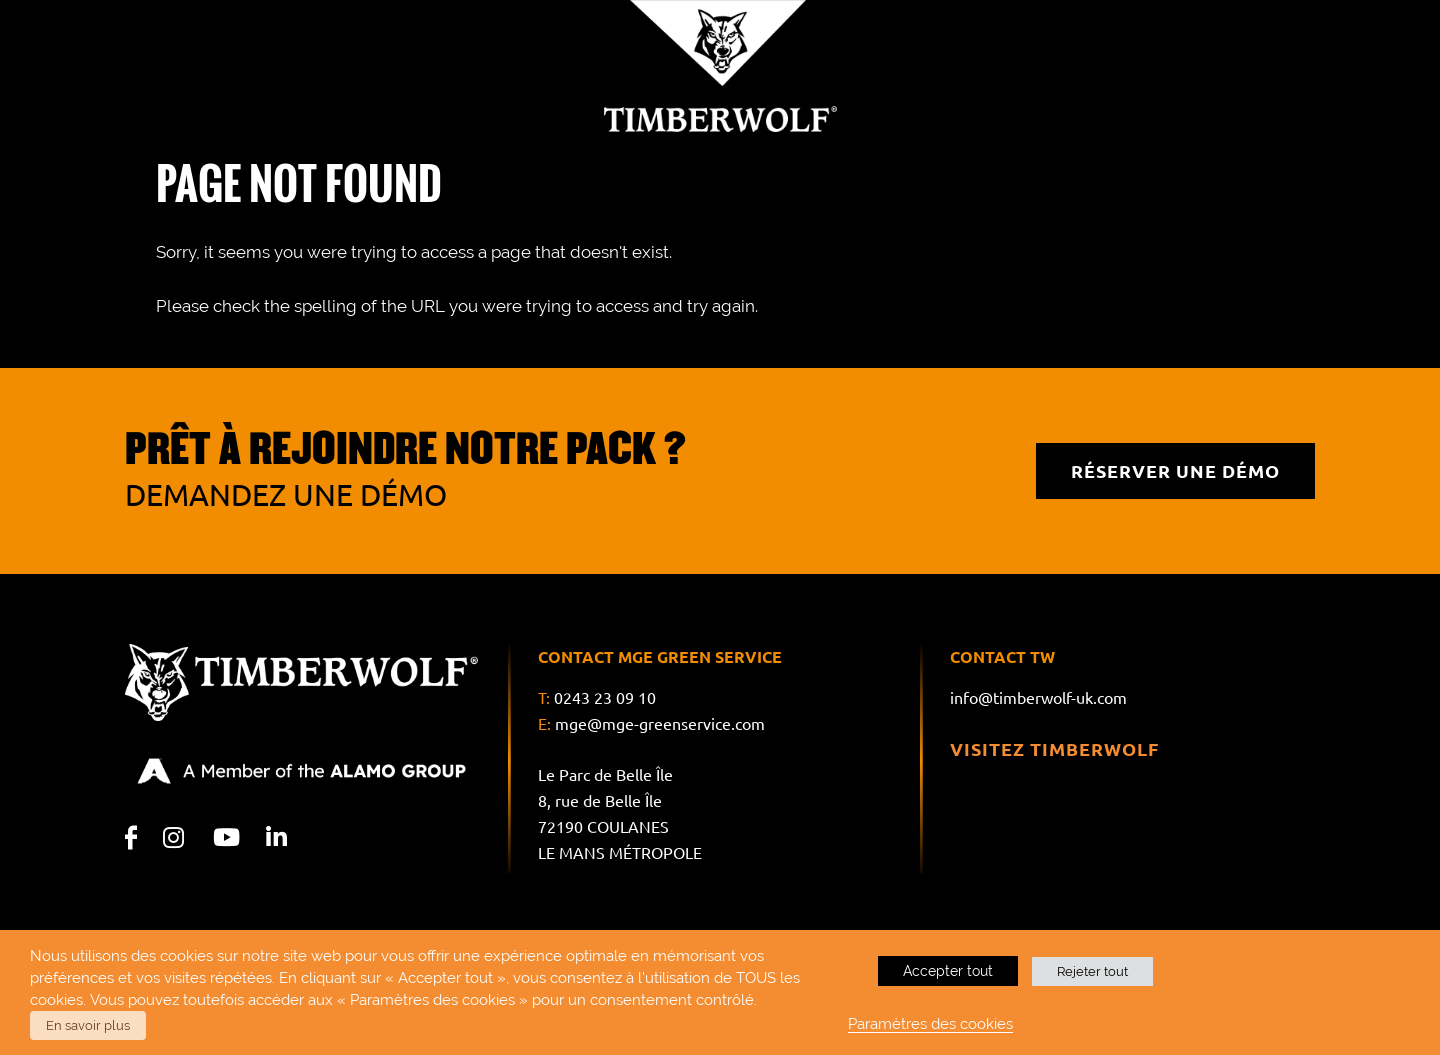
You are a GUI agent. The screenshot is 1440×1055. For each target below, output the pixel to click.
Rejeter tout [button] (1092, 971)
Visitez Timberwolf (1054, 749)
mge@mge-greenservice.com (660, 724)
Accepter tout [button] (948, 971)
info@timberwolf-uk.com (1038, 698)
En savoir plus (88, 1025)
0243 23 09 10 (605, 698)
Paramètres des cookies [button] (930, 1023)
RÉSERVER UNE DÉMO (1175, 471)
